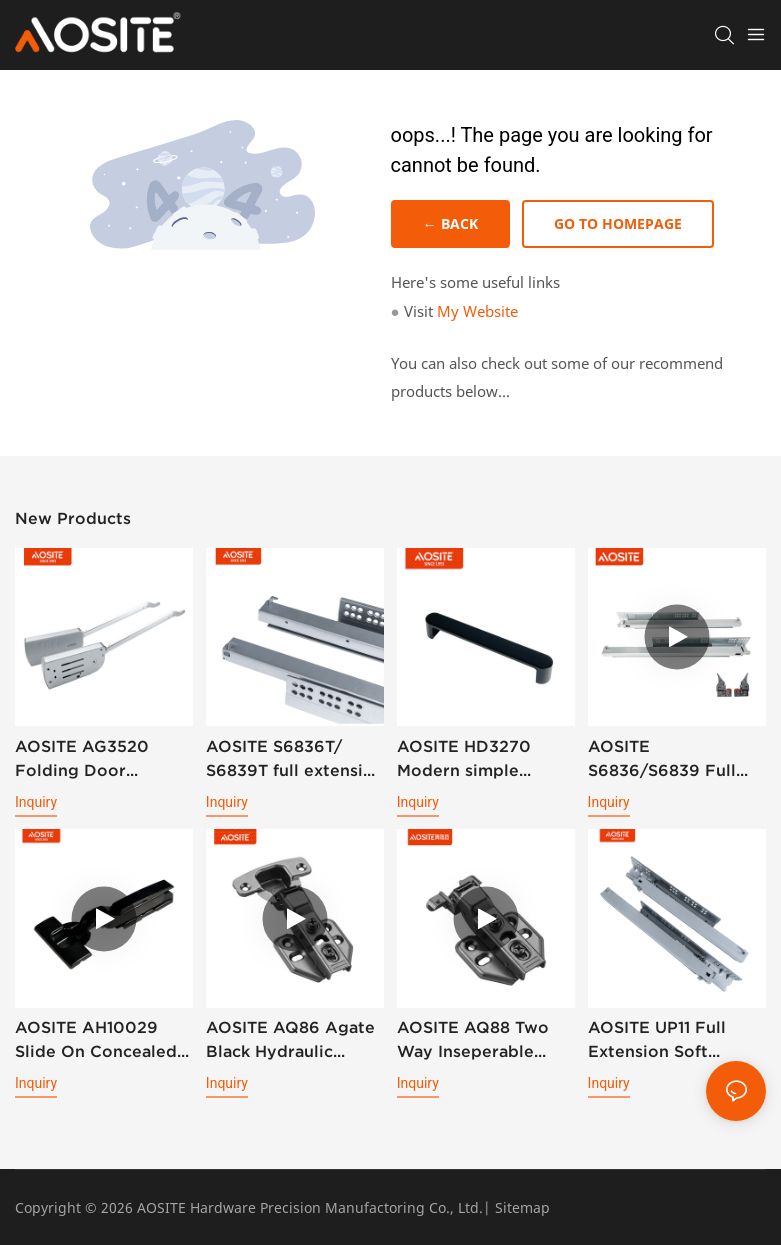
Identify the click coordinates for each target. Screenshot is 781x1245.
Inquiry (36, 802)
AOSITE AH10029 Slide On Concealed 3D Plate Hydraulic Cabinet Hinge (96, 1041)
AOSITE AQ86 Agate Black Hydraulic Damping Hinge (290, 1041)
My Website (477, 311)
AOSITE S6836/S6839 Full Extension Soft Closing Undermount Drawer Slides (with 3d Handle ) (673, 759)
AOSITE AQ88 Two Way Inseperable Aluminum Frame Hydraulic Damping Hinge (475, 1041)
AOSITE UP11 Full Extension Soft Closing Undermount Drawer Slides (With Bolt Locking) (673, 1041)
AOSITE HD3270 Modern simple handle (464, 759)
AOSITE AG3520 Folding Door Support (82, 759)
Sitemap (522, 1207)
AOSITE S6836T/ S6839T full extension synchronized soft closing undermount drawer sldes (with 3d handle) (295, 759)
